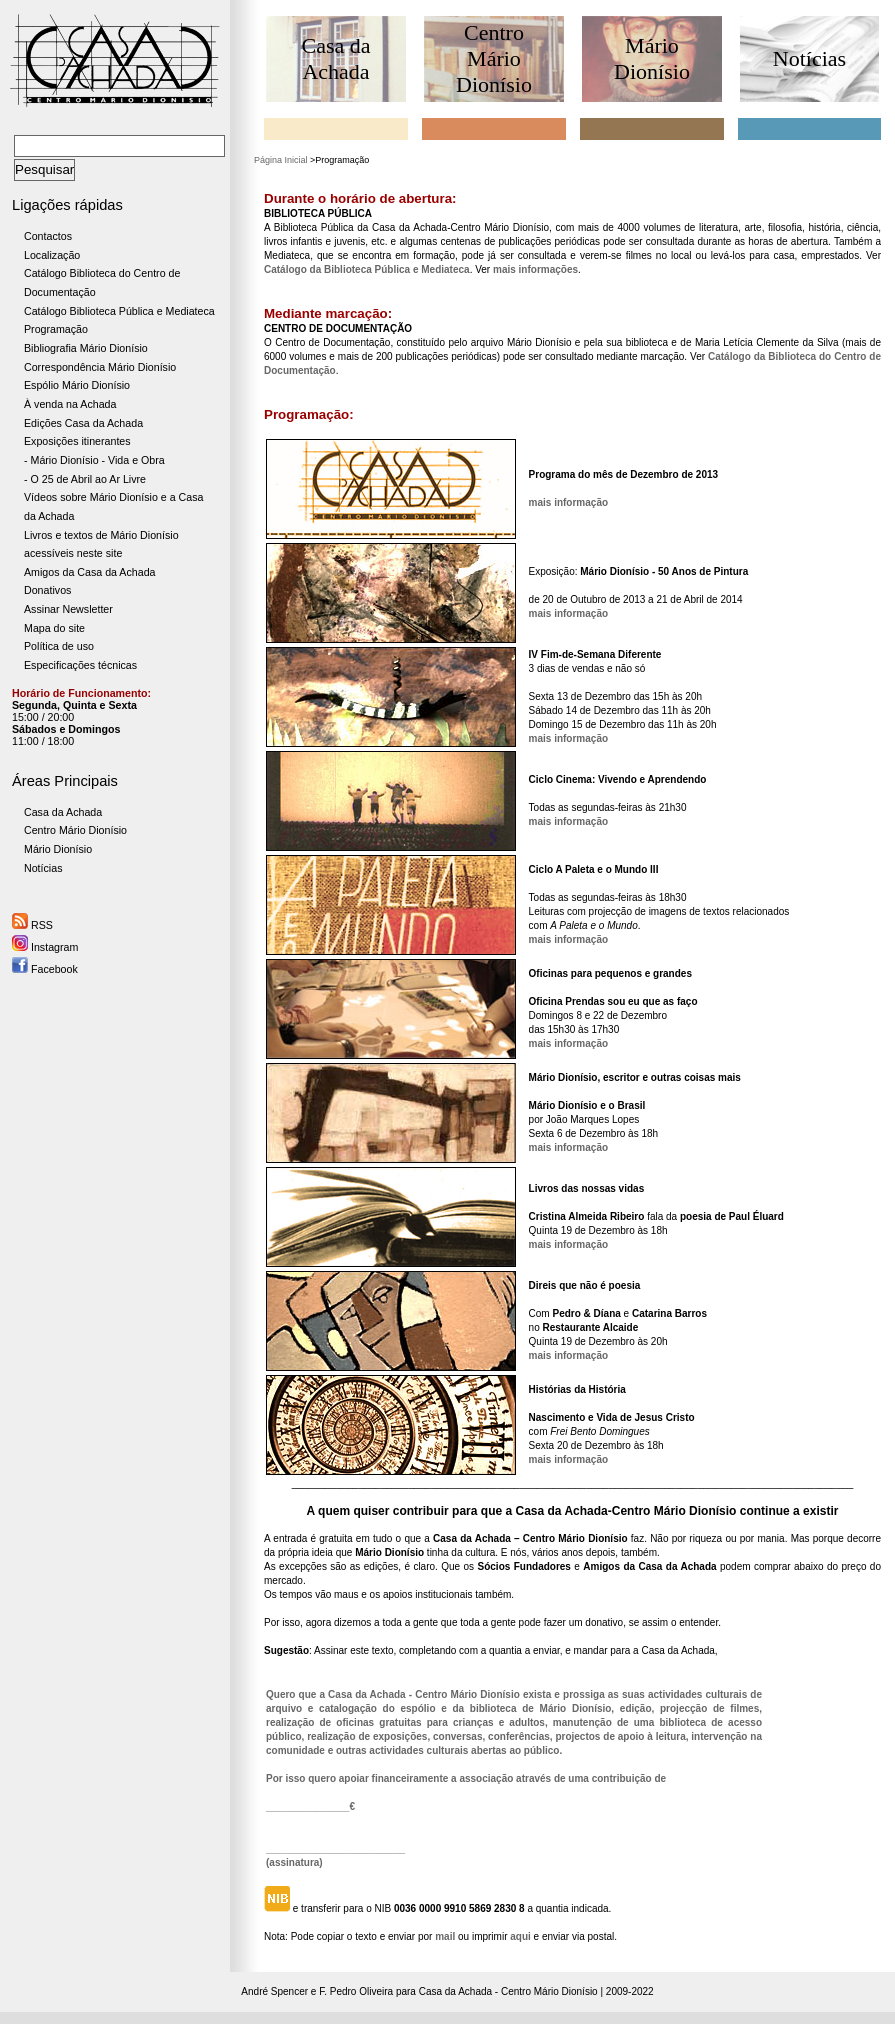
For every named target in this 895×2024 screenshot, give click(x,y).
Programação (56, 329)
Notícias (43, 868)
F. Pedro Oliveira (356, 1991)
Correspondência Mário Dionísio (100, 367)
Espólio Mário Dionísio (77, 385)
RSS (32, 925)
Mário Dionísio (58, 849)
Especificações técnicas (80, 665)
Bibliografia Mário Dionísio (86, 348)
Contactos (48, 236)
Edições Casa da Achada (83, 423)
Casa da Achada (63, 812)
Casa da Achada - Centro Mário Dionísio (508, 1991)
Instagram (45, 947)
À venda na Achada (70, 404)
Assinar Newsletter (68, 609)
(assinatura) (294, 1862)
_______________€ (310, 1806)
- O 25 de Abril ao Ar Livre (85, 479)
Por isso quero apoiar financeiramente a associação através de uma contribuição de (466, 1778)
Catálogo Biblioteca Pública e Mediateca (119, 311)
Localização (52, 255)
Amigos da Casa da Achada (90, 572)
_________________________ (335, 1848)
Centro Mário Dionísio (75, 830)
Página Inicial (281, 160)
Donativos (47, 590)
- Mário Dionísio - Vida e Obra (94, 460)
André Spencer (274, 1991)
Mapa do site (54, 628)
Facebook (45, 969)
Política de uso (59, 646)
